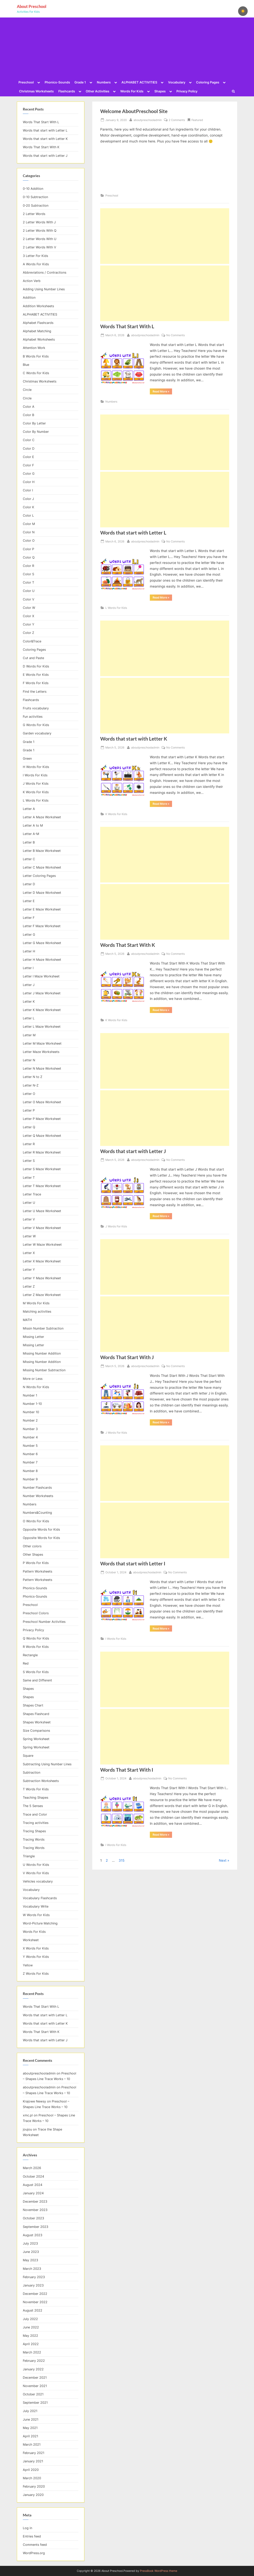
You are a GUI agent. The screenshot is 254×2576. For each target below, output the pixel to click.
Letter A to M (33, 825)
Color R (28, 566)
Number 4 (30, 1437)
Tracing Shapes (34, 1831)
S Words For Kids (36, 1672)
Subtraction (31, 1772)
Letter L (29, 1018)
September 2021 (35, 2403)
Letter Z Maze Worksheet (42, 1295)
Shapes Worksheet (37, 1722)
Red (26, 1663)
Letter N (29, 1060)
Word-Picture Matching (40, 1923)
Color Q (29, 557)
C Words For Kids (36, 373)
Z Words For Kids (36, 1974)
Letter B (29, 842)
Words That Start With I (126, 1770)
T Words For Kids (36, 1789)
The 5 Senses (33, 1806)
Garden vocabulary (37, 733)
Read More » (162, 392)
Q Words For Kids (36, 1638)
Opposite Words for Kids (41, 1529)
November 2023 (35, 2210)
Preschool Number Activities (44, 1622)
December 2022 (35, 2294)
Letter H (29, 951)
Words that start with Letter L (133, 533)
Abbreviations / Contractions (44, 272)
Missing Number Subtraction (44, 1370)
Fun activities (32, 717)
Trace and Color (35, 1814)
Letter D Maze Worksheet (42, 893)
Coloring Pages (207, 82)
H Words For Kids (36, 767)
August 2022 (32, 2310)
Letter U (29, 1203)
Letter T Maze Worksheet (42, 1186)
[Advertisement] (127, 48)
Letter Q (29, 1127)
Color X (28, 616)
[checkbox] (243, 11)
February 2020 (34, 2486)
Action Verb (31, 281)
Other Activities (97, 91)
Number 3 (30, 1429)
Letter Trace (32, 1194)
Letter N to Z (32, 1077)
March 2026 (32, 2168)
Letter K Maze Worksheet (42, 1010)
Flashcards (66, 91)
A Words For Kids (36, 264)
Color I (28, 490)
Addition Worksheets (38, 306)
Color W (29, 608)
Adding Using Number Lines (44, 289)
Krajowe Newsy (34, 2101)
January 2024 (33, 2193)
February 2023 (34, 2277)
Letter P (29, 1110)
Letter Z (29, 1286)
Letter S (29, 1161)
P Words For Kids (36, 1563)
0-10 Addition (33, 189)
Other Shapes (33, 1554)
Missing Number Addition (42, 1353)
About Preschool (31, 6)
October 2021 (33, 2394)
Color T (28, 582)
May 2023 (30, 2260)
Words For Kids (131, 91)
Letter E (29, 901)
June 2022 (31, 2327)
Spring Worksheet (36, 1739)
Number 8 (30, 1471)
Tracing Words (33, 1839)
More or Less (32, 1379)
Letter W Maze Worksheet (42, 1244)
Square (28, 1756)
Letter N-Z (30, 1085)
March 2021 (31, 2444)
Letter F (29, 918)
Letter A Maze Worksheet (42, 817)
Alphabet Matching (37, 331)
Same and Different (37, 1680)
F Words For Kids (35, 683)
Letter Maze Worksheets (41, 1052)
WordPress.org (34, 2553)
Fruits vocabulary (36, 708)
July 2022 (30, 2319)
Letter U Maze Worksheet (42, 1211)
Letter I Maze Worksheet (41, 976)
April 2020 (31, 2470)
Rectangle (30, 1655)
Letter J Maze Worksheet (42, 993)
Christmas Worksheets (36, 91)
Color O (29, 540)
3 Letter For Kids (35, 256)
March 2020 (32, 2478)
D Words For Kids (36, 666)
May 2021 (30, 2428)
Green (27, 758)
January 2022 (33, 2369)
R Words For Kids (36, 1647)
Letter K (29, 1001)
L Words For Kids (116, 607)
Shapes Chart (33, 1705)
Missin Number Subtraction (43, 1328)
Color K (28, 507)
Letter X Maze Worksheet (42, 1261)
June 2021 (30, 2419)
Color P (28, 549)
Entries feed (32, 2536)
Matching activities (37, 1311)
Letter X (29, 1253)
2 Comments (177, 119)
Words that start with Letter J (133, 1151)
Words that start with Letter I (132, 1563)
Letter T (29, 1178)
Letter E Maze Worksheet (42, 909)
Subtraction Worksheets (41, 1781)
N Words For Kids (36, 1387)
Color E (28, 457)
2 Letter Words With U (39, 239)
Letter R (29, 1144)
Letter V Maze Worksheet (42, 1228)
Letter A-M (31, 834)
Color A (28, 407)
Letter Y (29, 1270)
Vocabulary (176, 82)
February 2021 (33, 2453)
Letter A (29, 809)
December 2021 (35, 2377)
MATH (27, 1320)
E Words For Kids (36, 675)
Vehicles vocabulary (38, 1881)
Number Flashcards (37, 1487)
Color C (29, 440)
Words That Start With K (127, 945)
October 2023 (33, 2218)
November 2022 (35, 2302)
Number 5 (30, 1446)
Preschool (26, 82)
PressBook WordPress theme (158, 2570)
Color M (29, 524)
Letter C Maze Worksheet (42, 867)
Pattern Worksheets (37, 1571)
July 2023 (30, 2243)
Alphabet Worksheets (39, 339)
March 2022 (32, 2352)
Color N (29, 532)
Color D (29, 448)
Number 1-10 (32, 1404)
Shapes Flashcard (36, 1714)
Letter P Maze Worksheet (42, 1119)
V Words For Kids (36, 1873)
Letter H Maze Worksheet (42, 960)
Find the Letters (34, 691)
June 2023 (31, 2252)
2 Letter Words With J (39, 222)
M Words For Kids (36, 1303)
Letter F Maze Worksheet (42, 926)
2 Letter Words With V (39, 247)
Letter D (29, 884)
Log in (27, 2528)
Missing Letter (33, 1337)
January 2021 (33, 2461)
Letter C (29, 859)
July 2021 (30, 2411)
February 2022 (34, 2361)
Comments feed (35, 2545)
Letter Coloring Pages (39, 876)
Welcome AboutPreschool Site (133, 111)
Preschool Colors (36, 1613)
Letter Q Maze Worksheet (42, 1136)
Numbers (104, 82)
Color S (28, 574)
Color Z (28, 633)
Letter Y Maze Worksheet (42, 1278)
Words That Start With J (127, 1357)
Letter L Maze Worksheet (42, 1026)
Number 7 (30, 1462)
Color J (28, 499)
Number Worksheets (38, 1496)
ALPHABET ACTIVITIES (139, 82)
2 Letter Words (34, 214)
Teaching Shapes (35, 1797)
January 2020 (33, 2495)
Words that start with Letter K (133, 739)
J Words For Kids (116, 1226)
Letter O (29, 1094)
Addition (29, 297)
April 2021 (30, 2436)
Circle (27, 390)
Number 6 (30, 1454)
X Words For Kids (36, 1948)
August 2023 (32, 2235)
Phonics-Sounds (57, 82)
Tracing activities (35, 1823)
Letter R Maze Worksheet (42, 1152)
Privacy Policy (186, 91)
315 (121, 1860)
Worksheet (31, 1940)
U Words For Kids (36, 1865)
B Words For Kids (36, 356)
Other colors (32, 1546)
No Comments (175, 335)
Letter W (29, 1236)
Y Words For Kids (36, 1957)
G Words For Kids (36, 725)
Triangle (29, 1856)
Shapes (160, 91)
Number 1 (30, 1395)
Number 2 (30, 1420)
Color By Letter (34, 423)
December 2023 (35, 2201)
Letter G (29, 934)
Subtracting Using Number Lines (47, 1764)
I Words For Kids (115, 1638)
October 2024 (33, 2176)
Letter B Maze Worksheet (42, 851)
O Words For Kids (36, 1521)
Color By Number (36, 432)
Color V (28, 599)
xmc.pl (28, 2115)
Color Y (28, 624)
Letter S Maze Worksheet (42, 1169)
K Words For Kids (116, 814)
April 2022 (31, 2344)
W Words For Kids (36, 1915)
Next (222, 1860)
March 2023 (32, 2269)
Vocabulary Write (35, 1906)
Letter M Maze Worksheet (42, 1043)
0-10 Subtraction (35, 197)
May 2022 (30, 2336)
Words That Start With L (127, 326)
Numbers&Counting (37, 1513)
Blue (26, 365)
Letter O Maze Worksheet (42, 1102)
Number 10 (31, 1412)
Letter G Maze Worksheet (42, 943)
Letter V (29, 1219)
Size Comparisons (36, 1731)
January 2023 (33, 2285)
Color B (28, 415)
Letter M (29, 1035)
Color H (29, 482)
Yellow (28, 1965)
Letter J (29, 985)
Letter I (28, 968)
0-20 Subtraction (35, 205)
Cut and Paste (33, 658)
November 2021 (35, 2386)
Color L (28, 515)
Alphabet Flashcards (38, 323)
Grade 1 (80, 82)
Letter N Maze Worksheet (42, 1068)
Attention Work (34, 348)
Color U (29, 591)
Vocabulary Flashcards (40, 1898)
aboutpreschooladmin (148, 119)
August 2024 (32, 2185)
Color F (28, 465)
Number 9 (30, 1479)
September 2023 (35, 2227)
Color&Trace (32, 641)
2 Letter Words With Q (39, 230)
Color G (29, 473)
